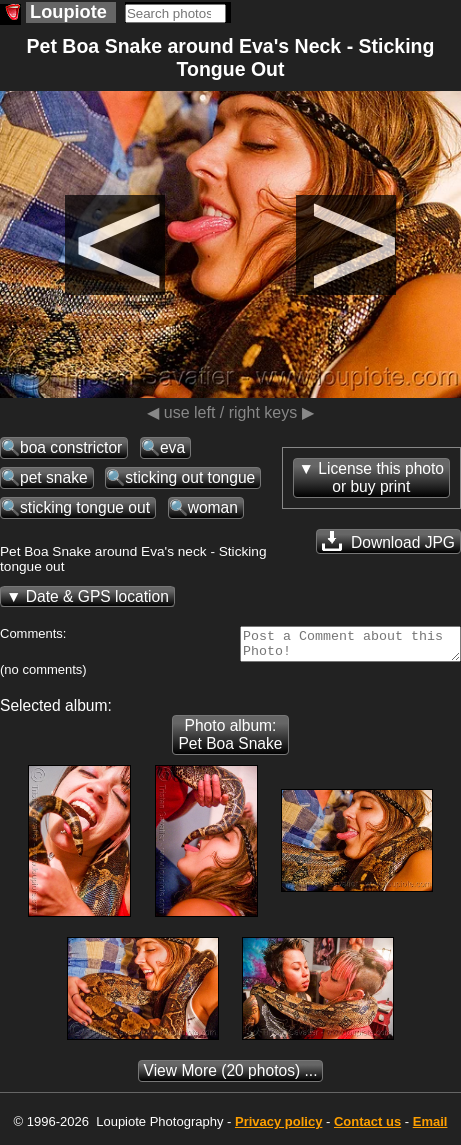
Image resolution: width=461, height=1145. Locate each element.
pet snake (54, 477)
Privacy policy (278, 1127)
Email (430, 1127)
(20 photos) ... (231, 1076)
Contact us (367, 1127)
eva (172, 447)
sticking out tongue (190, 477)
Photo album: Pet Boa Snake (230, 740)
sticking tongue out (85, 507)
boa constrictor (71, 447)
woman (213, 507)
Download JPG (388, 541)
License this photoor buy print (381, 477)
